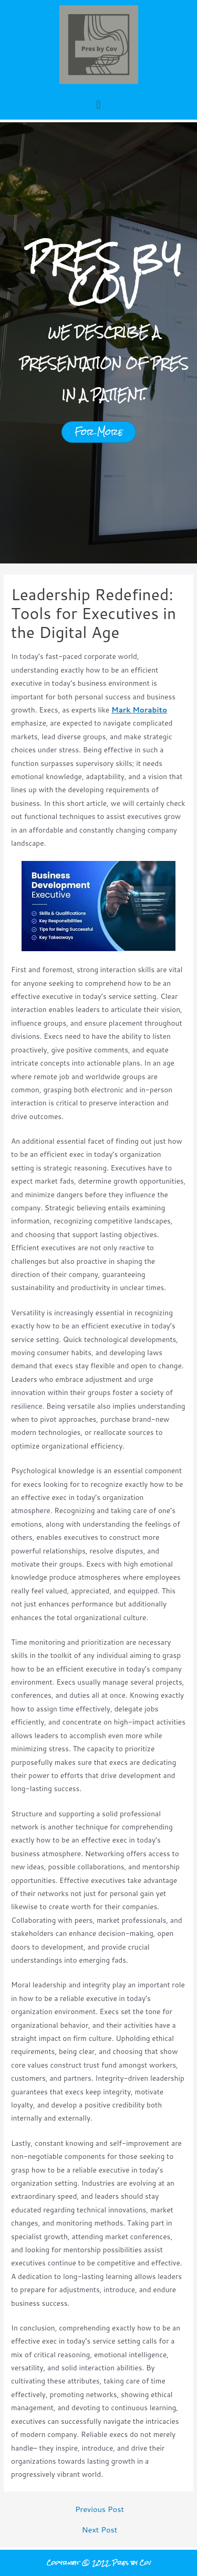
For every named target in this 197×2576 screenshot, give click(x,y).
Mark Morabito (139, 710)
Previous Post (99, 2510)
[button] (98, 104)
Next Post (100, 2530)
